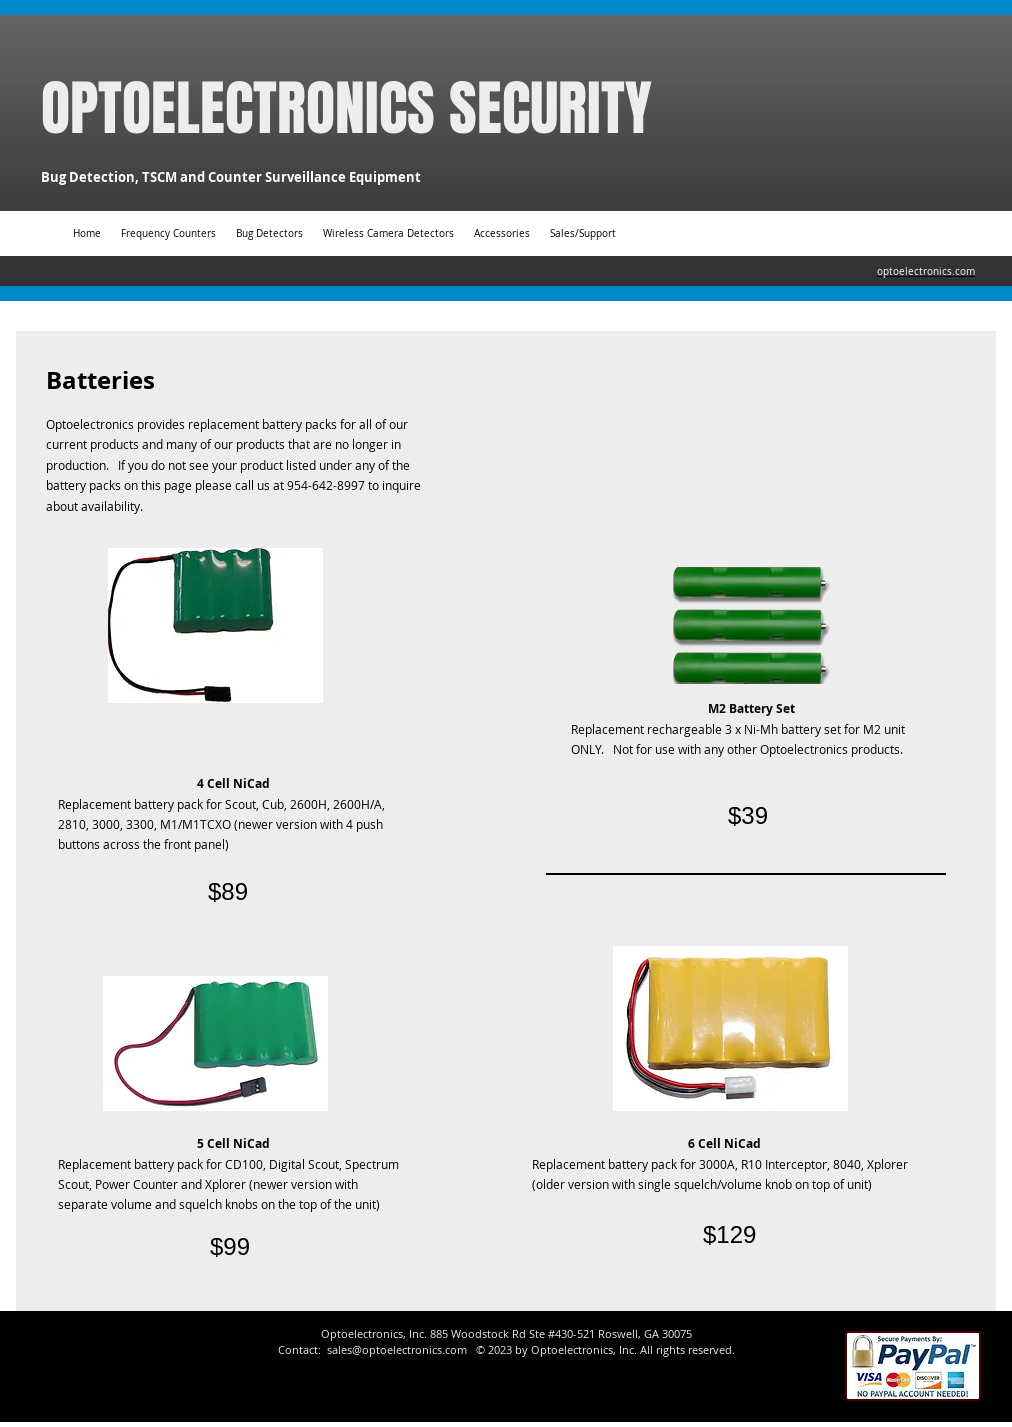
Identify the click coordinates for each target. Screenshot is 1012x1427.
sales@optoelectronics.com (397, 1349)
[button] (502, 233)
